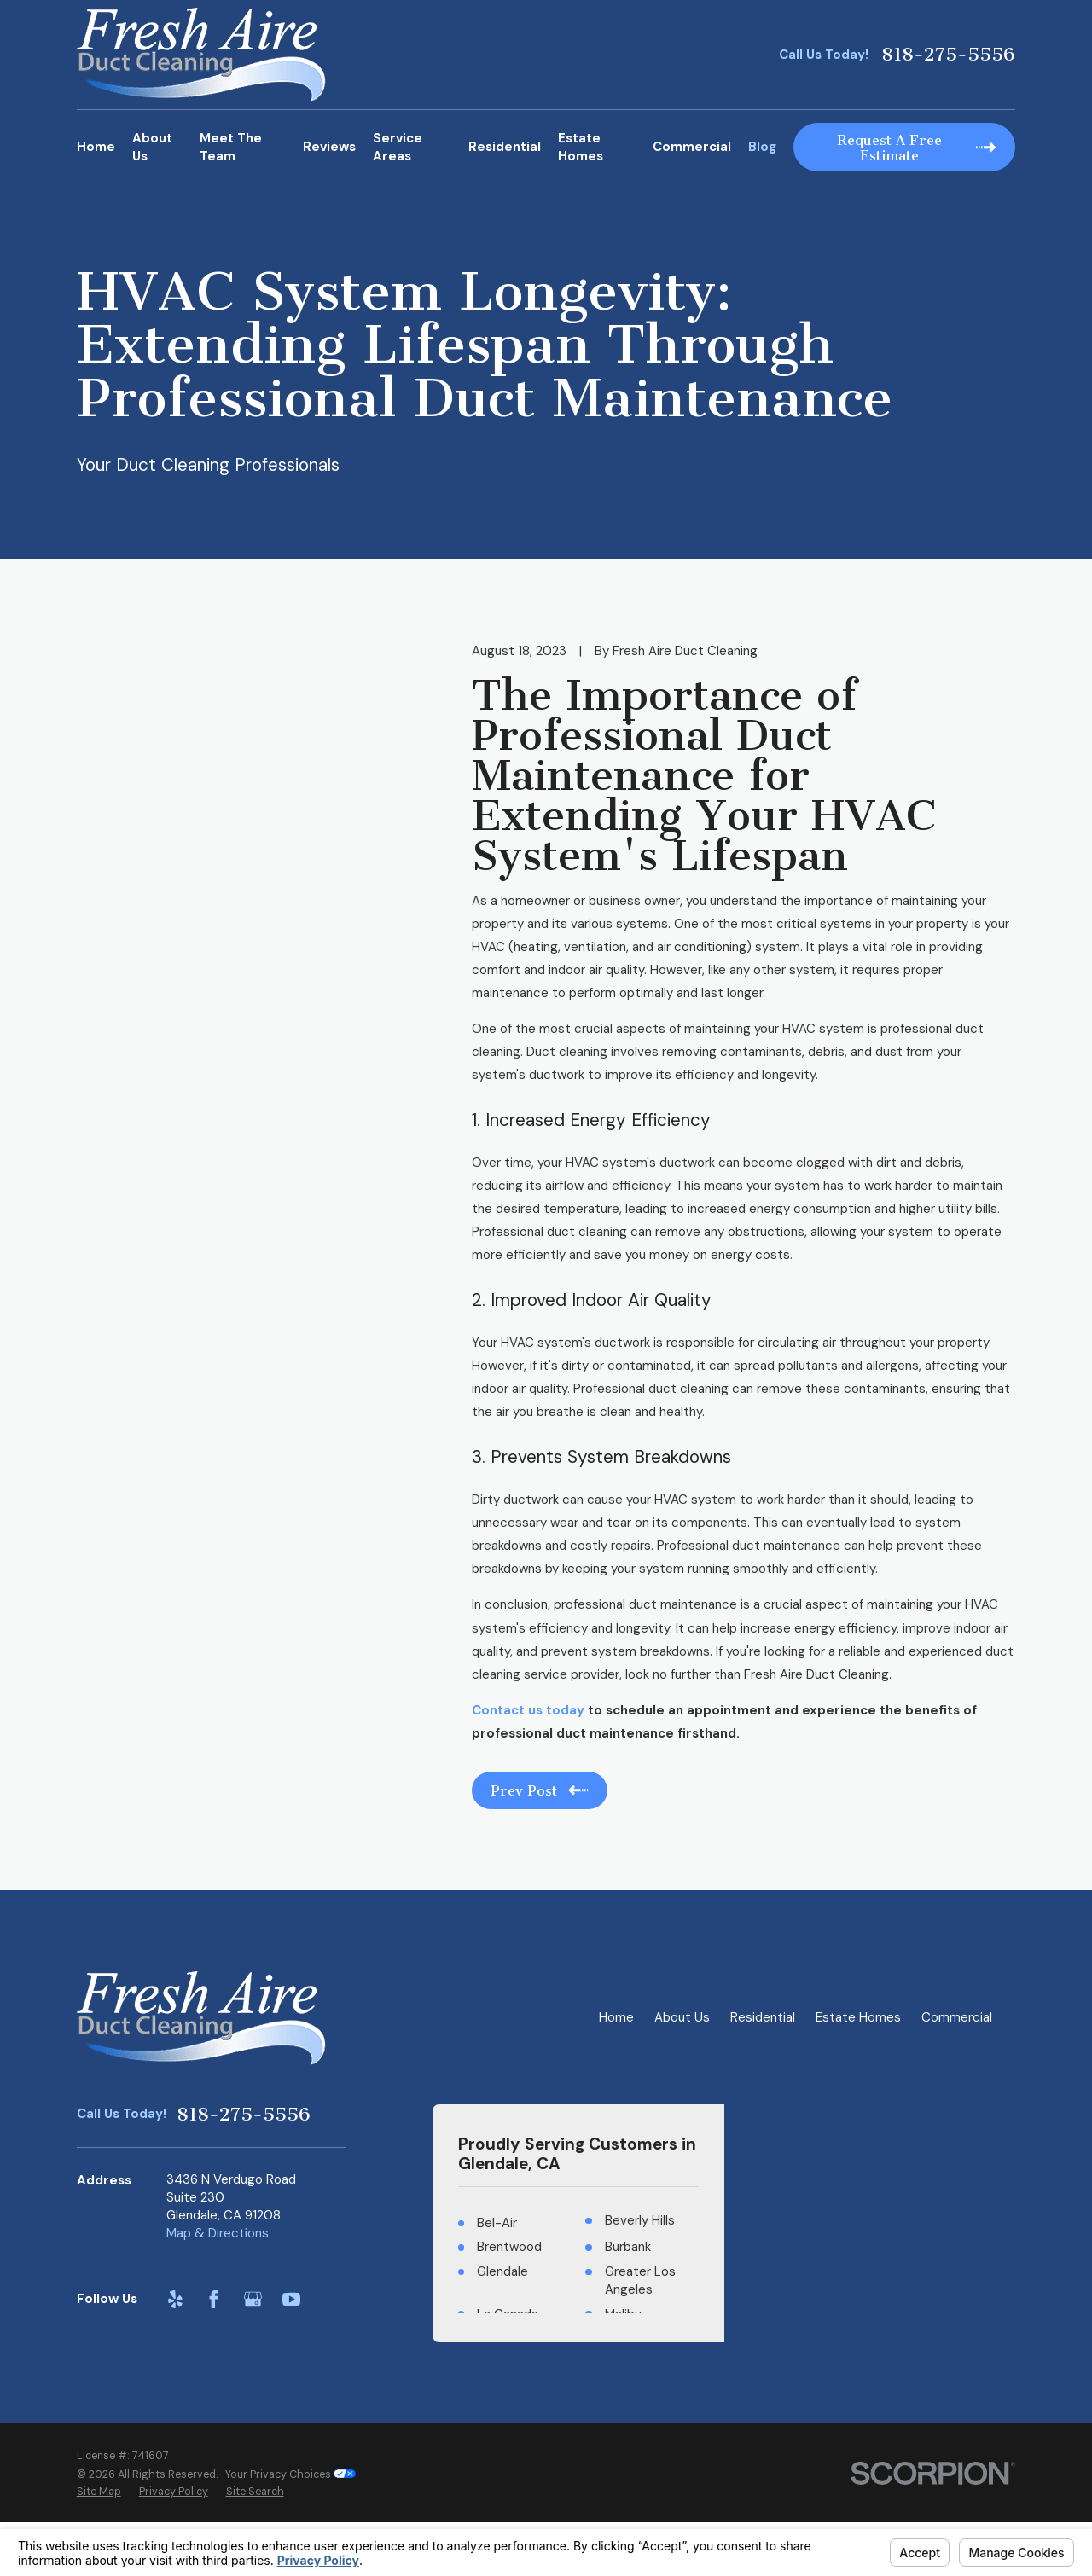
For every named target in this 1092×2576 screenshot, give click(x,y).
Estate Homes (858, 2017)
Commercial (956, 2017)
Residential (762, 2017)
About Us (682, 2017)
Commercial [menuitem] (692, 146)
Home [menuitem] (96, 146)
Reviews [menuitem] (329, 146)
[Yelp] (175, 2299)
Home (616, 2017)
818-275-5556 (948, 54)
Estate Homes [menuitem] (580, 147)
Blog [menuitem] (762, 146)
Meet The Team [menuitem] (231, 147)
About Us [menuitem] (152, 147)
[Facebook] (214, 2299)
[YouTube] (291, 2299)
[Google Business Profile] (253, 2299)
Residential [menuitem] (504, 146)
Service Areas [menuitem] (397, 147)
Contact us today (528, 1710)
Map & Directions (217, 2233)
